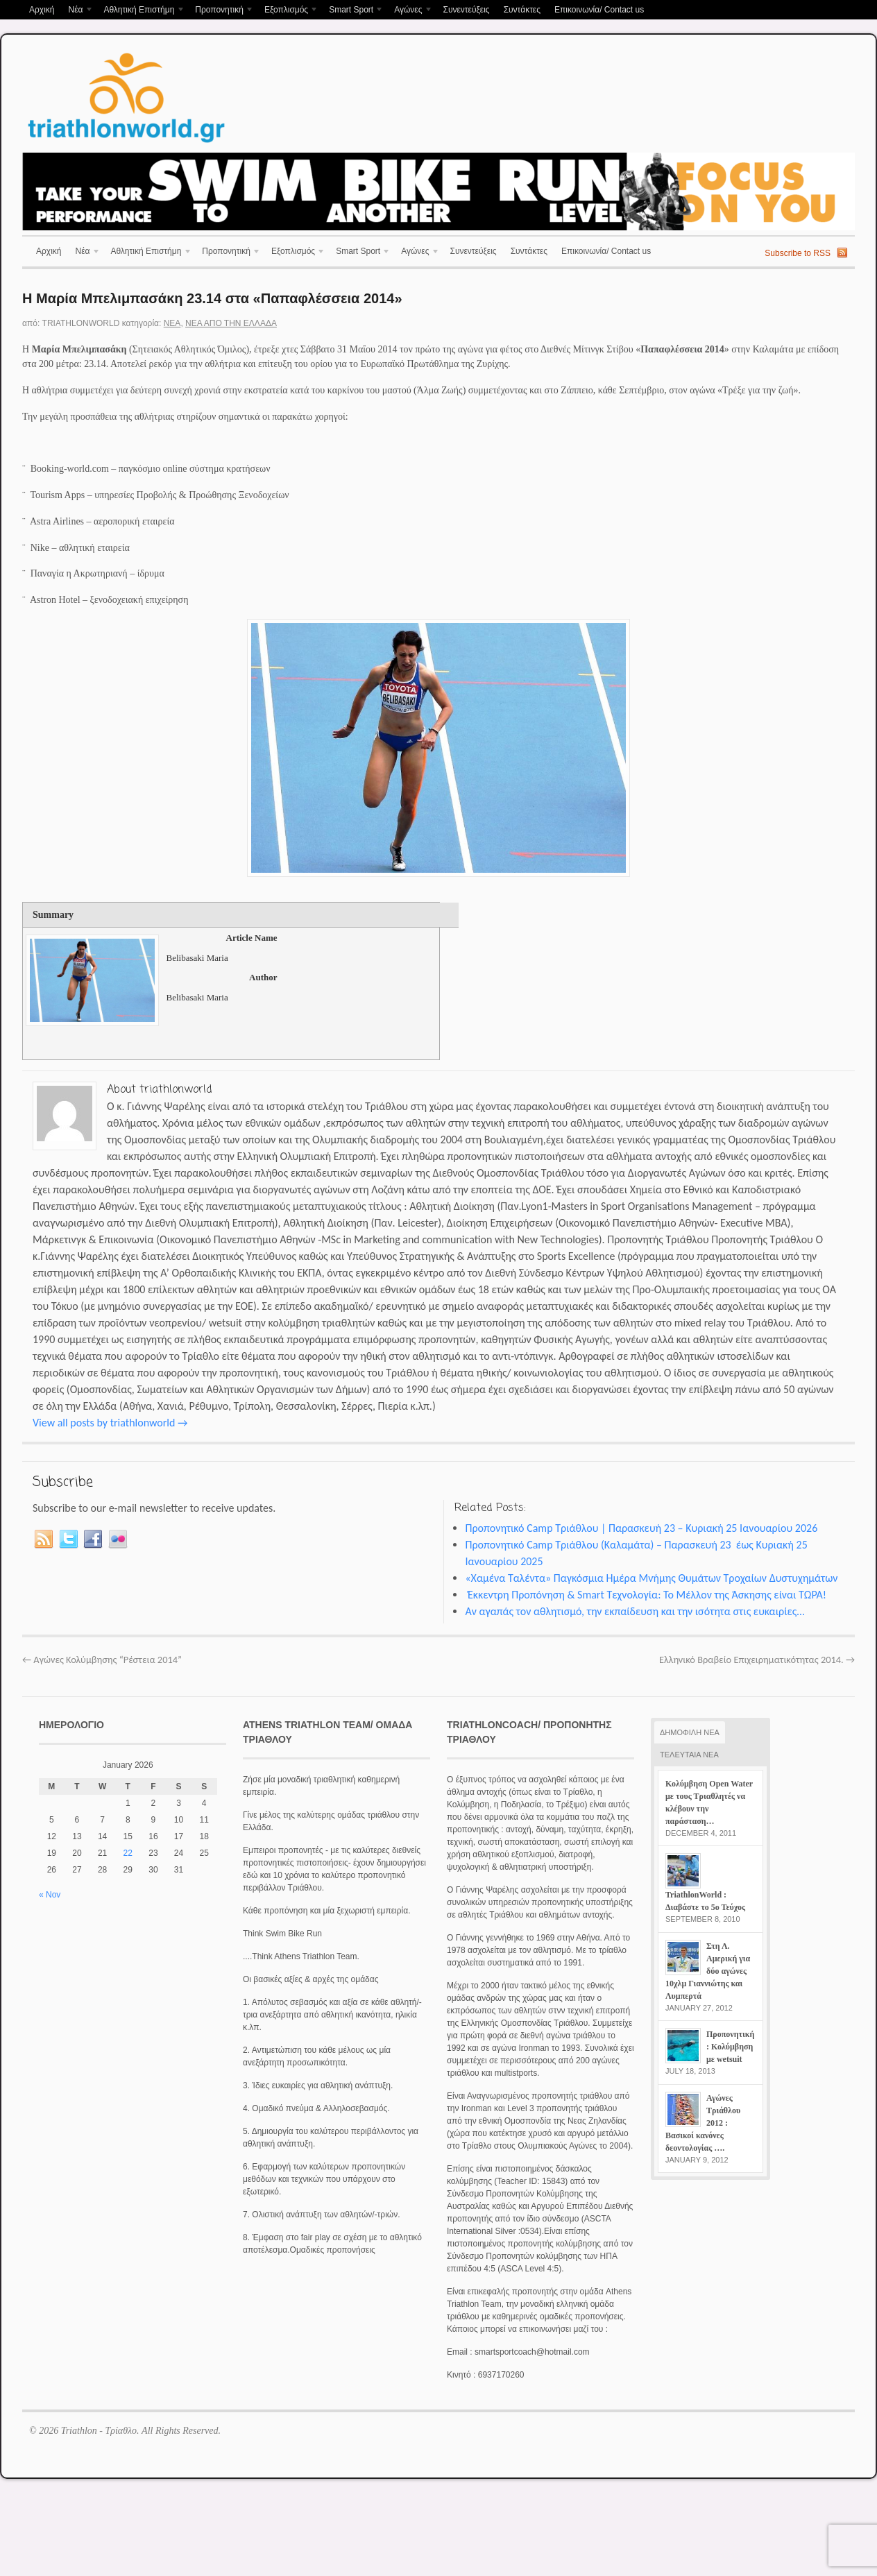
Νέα (77, 11)
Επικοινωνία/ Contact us (599, 10)
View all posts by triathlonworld (110, 1422)
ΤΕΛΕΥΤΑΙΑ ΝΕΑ (689, 1754)
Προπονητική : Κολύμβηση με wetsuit (730, 2046)
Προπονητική (221, 11)
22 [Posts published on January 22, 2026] (128, 1853)
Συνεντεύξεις (466, 10)
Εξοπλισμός (287, 11)
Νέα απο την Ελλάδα (231, 323)
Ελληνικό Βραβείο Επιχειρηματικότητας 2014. (757, 1659)
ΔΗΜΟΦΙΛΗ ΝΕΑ (690, 1732)
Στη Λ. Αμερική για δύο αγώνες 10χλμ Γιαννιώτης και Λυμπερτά (707, 1971)
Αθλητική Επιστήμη (140, 11)
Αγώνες (410, 11)
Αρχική (41, 10)
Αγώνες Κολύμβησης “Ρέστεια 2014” (102, 1659)
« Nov (49, 1895)
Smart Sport (353, 11)
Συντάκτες (522, 10)
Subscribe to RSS (798, 253)
